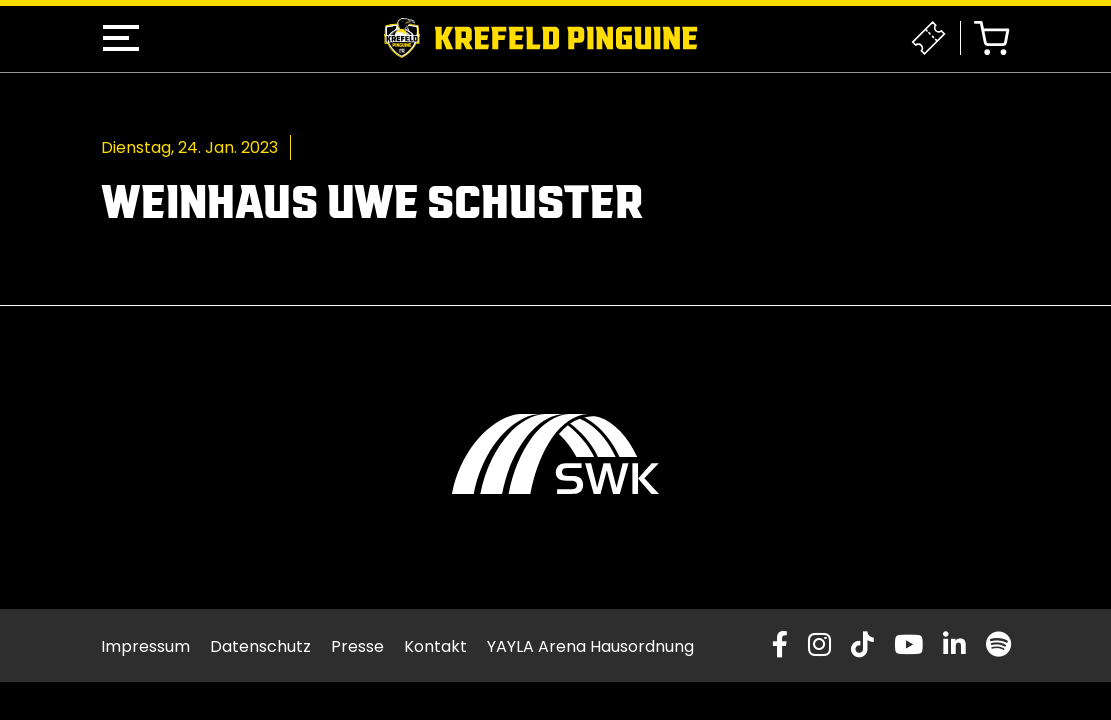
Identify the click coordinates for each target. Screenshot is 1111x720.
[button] (121, 38)
